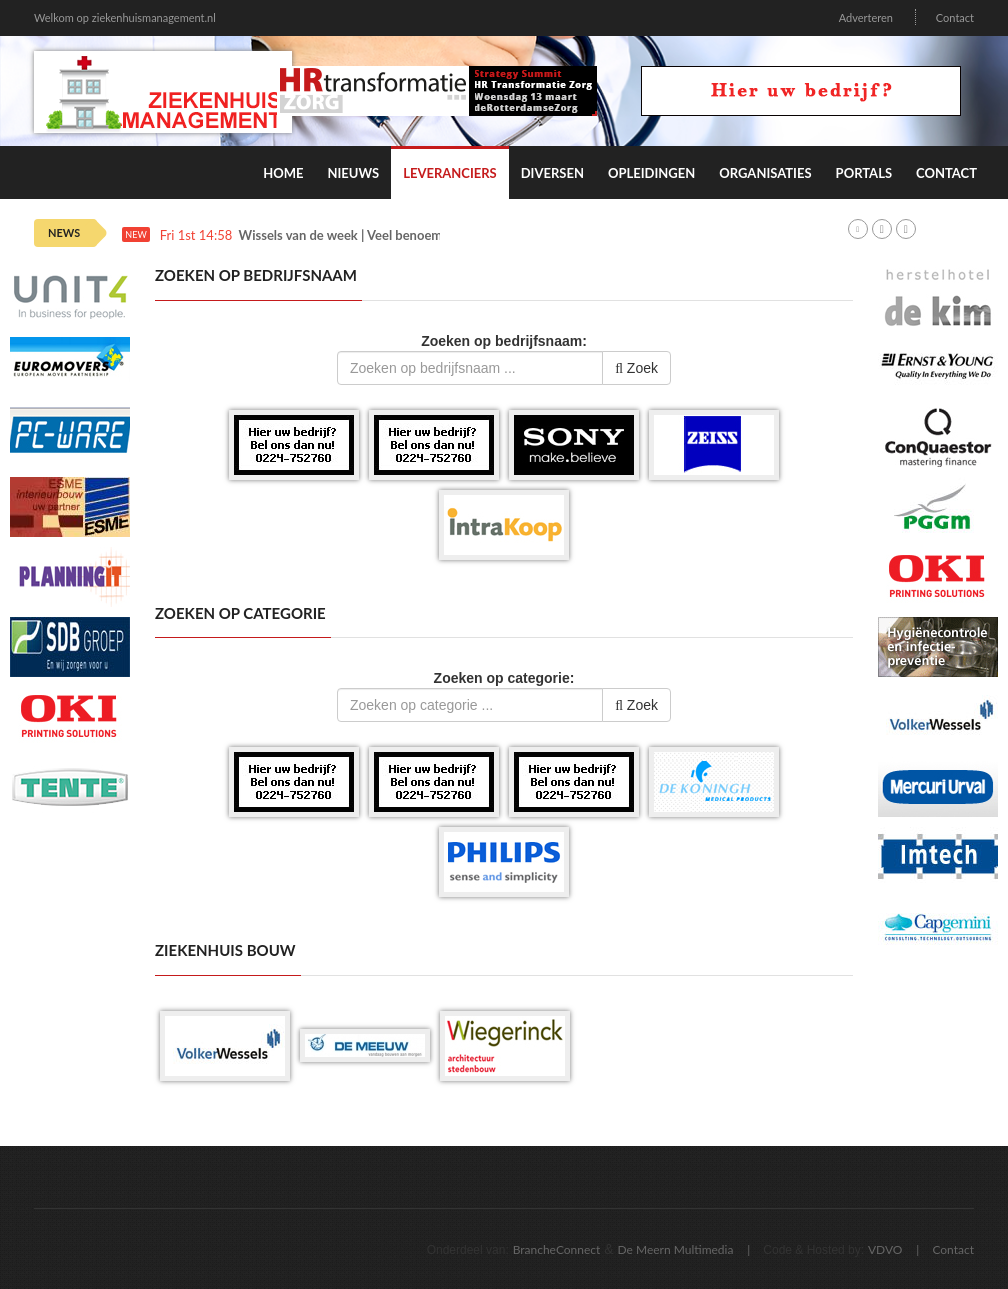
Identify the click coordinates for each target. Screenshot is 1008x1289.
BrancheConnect (557, 1249)
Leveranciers (450, 173)
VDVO (885, 1249)
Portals (864, 173)
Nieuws (353, 173)
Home (283, 173)
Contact (955, 17)
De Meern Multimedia (676, 1249)
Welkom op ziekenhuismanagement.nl (125, 17)
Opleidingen (651, 173)
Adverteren (866, 17)
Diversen (552, 173)
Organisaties (765, 173)
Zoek (636, 368)
